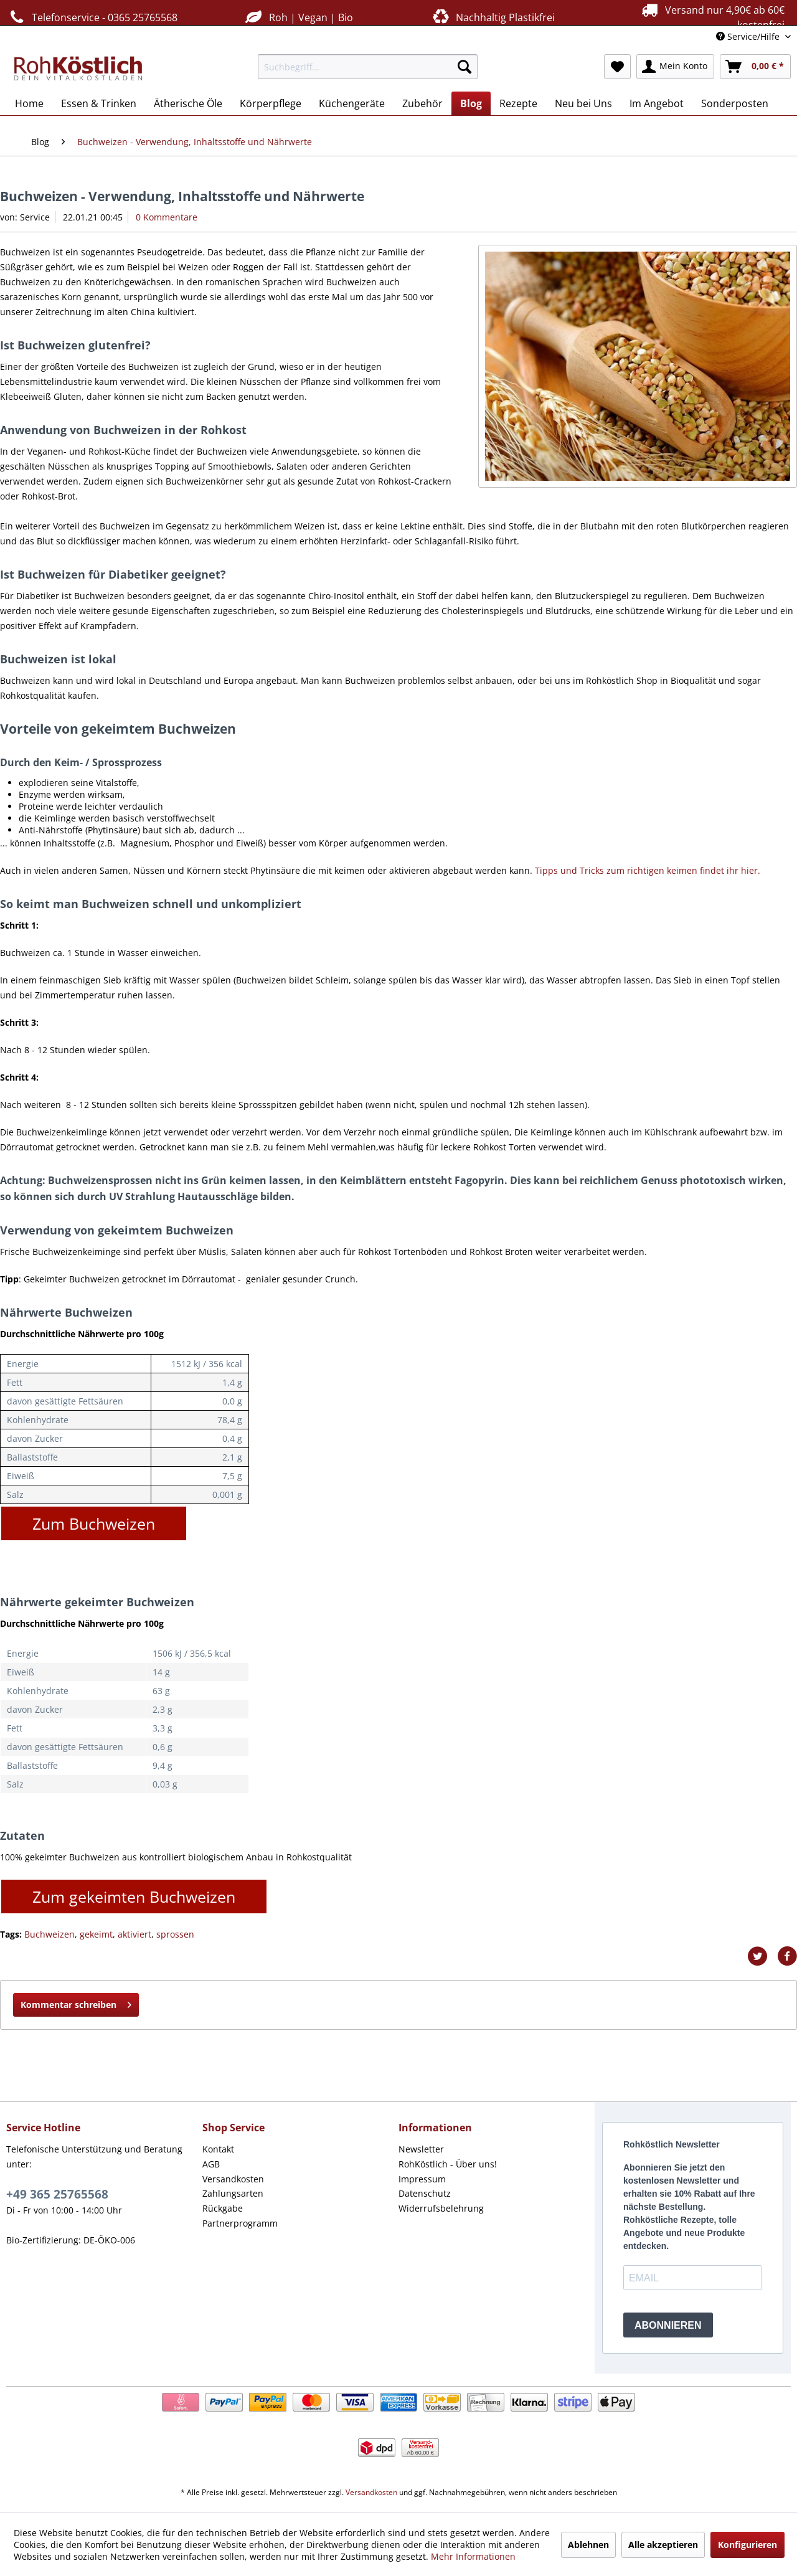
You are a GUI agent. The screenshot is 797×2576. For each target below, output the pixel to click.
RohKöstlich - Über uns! (447, 2164)
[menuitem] (368, 66)
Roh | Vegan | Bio (297, 17)
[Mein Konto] (675, 66)
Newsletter (421, 2149)
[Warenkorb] (755, 66)
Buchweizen (49, 1934)
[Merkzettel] (617, 66)
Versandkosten (233, 2179)
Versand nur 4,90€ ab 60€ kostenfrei (711, 17)
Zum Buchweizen (93, 1523)
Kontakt (218, 2149)
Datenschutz (424, 2193)
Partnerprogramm (240, 2223)
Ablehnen (588, 2544)
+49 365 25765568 (57, 2194)
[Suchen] (464, 66)
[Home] (29, 103)
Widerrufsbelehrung (441, 2208)
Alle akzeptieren (663, 2544)
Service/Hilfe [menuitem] (749, 36)
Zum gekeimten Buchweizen (133, 1896)
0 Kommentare (166, 217)
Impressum (422, 2179)
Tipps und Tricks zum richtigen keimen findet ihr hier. (647, 870)
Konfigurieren (747, 2544)
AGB (211, 2164)
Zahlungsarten (232, 2193)
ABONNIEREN (668, 2325)
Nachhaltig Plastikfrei (492, 17)
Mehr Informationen (473, 2556)
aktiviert (134, 1934)
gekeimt (96, 1934)
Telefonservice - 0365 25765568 (91, 17)
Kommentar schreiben (76, 2002)
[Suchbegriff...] (368, 66)
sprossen (175, 1934)
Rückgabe (222, 2208)
